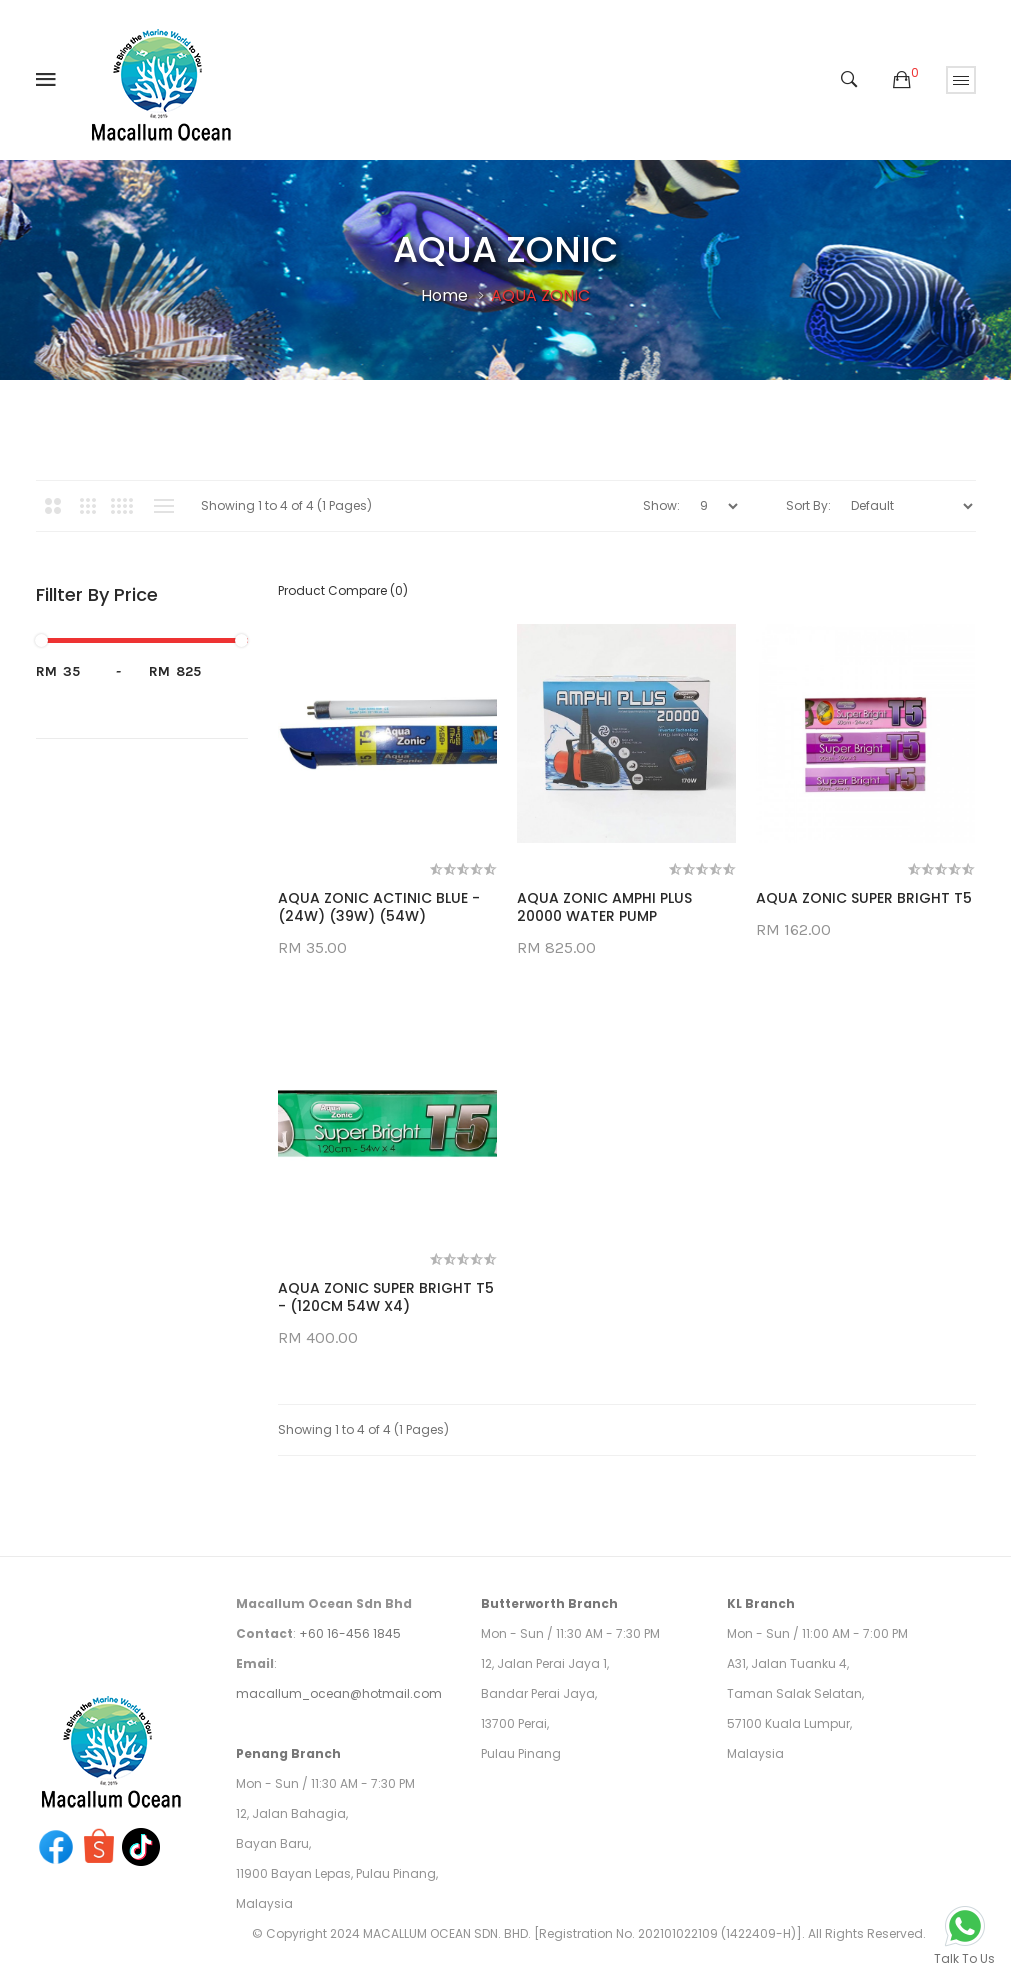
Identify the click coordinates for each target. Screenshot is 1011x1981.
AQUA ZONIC (540, 295)
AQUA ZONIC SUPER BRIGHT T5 (864, 898)
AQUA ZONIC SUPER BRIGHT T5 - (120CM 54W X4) (386, 1297)
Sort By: (808, 505)
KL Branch (761, 1603)
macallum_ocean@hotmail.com (339, 1693)
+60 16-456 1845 (350, 1633)
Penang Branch (288, 1753)
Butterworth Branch (549, 1603)
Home (444, 295)
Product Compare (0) (343, 590)
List (164, 506)
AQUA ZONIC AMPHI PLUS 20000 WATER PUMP (604, 907)
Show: (661, 505)
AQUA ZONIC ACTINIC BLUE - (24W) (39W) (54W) (379, 907)
